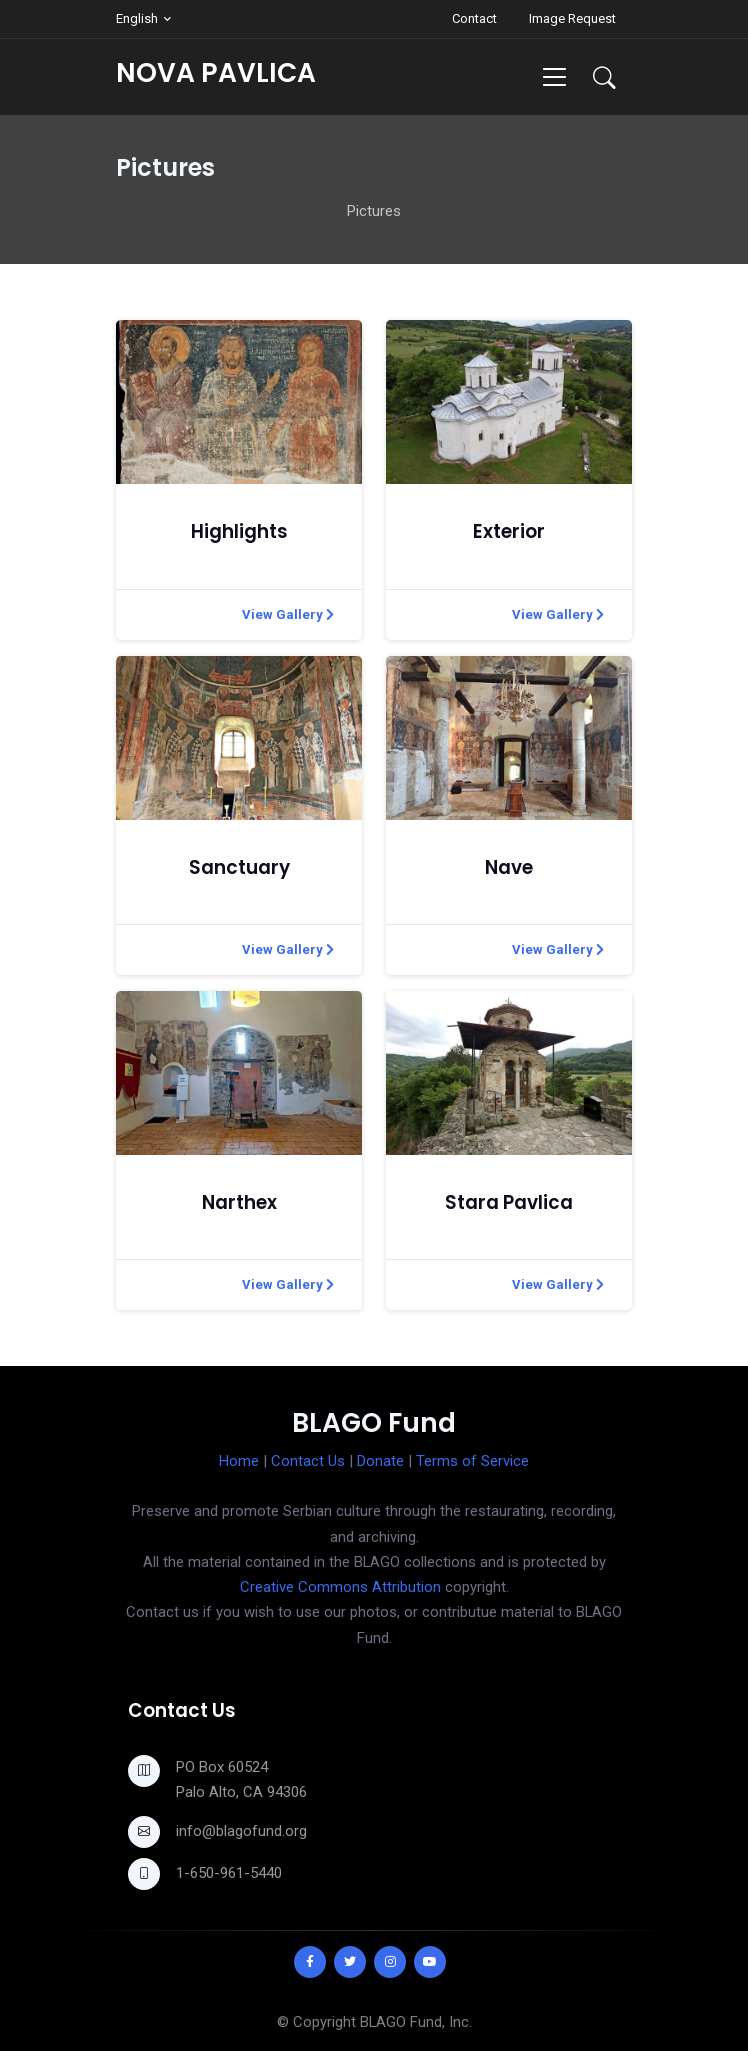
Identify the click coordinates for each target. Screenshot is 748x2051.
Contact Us (308, 1461)
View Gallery (288, 614)
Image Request (572, 18)
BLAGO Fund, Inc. (416, 2022)
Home (239, 1461)
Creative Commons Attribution (340, 1587)
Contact (474, 18)
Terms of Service (472, 1461)
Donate (380, 1461)
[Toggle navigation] (554, 76)
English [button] (137, 18)
